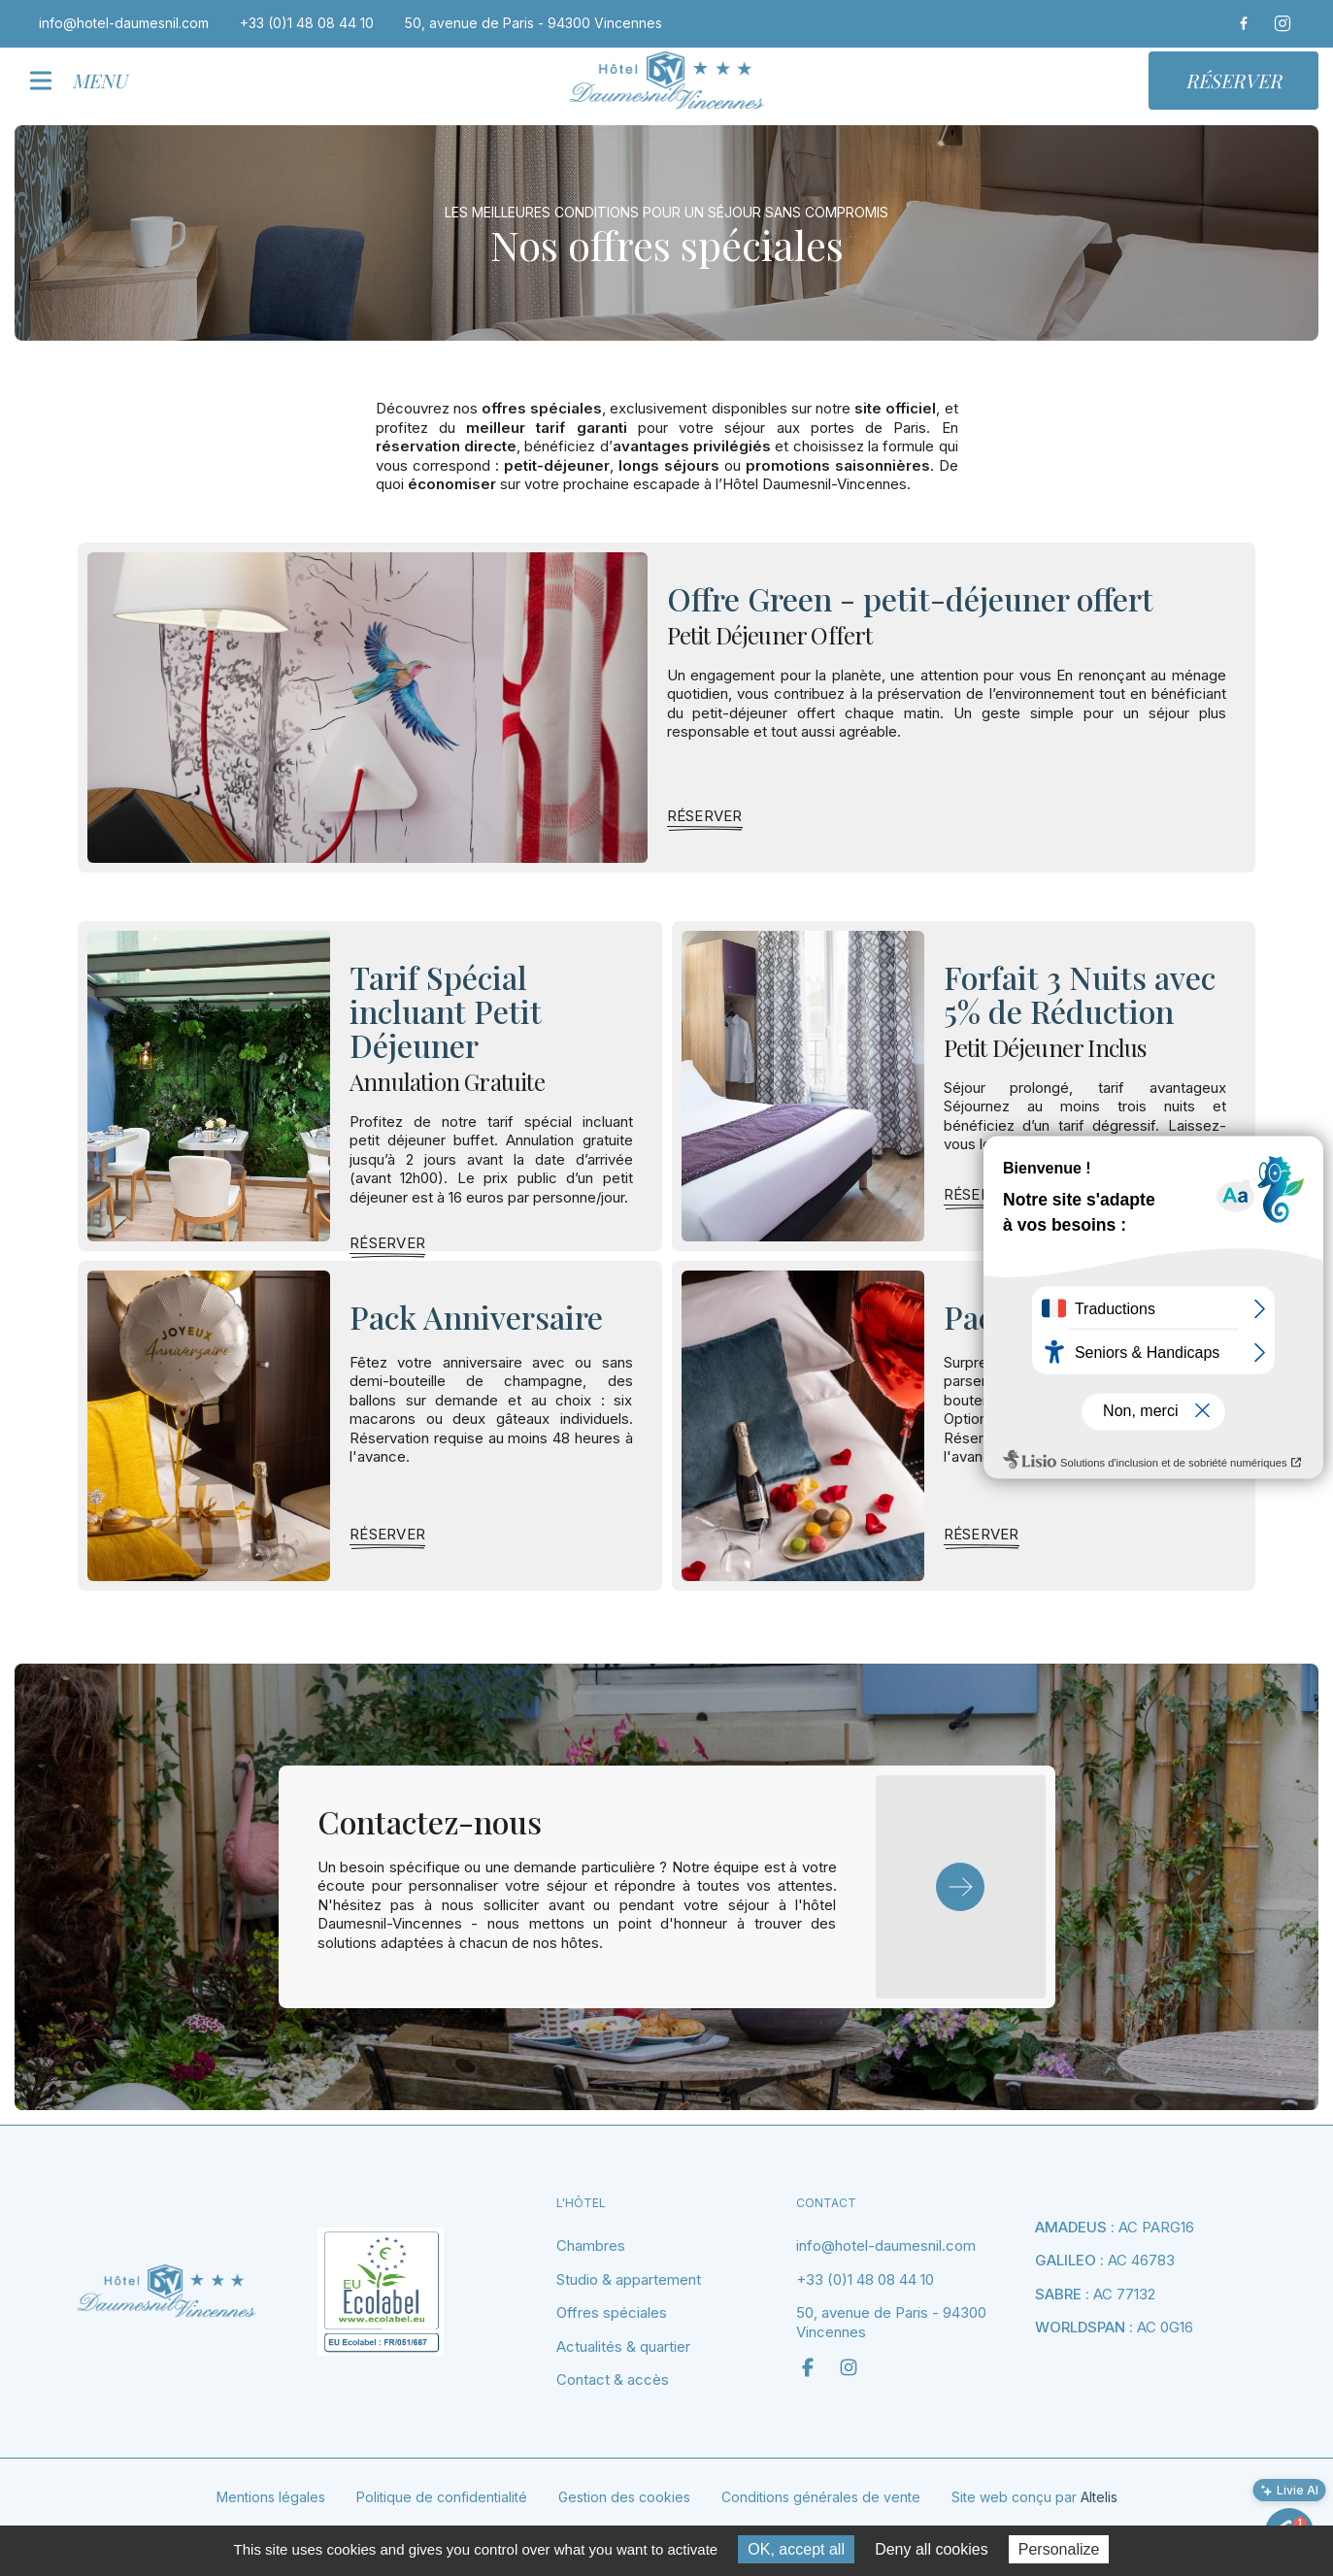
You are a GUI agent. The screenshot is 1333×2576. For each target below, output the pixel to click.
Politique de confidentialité (441, 2497)
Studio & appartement (628, 2279)
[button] (86, 81)
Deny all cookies (931, 2549)
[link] (705, 816)
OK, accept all (796, 2549)
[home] (667, 80)
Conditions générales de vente (820, 2497)
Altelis (1099, 2497)
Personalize (1059, 2549)
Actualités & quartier (623, 2346)
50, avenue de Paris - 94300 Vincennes (891, 2322)
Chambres (590, 2245)
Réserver (1233, 80)
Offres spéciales (611, 2312)
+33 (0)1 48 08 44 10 (865, 2279)
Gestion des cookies (624, 2497)
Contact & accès (612, 2379)
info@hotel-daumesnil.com (886, 2245)
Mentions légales (271, 2497)
